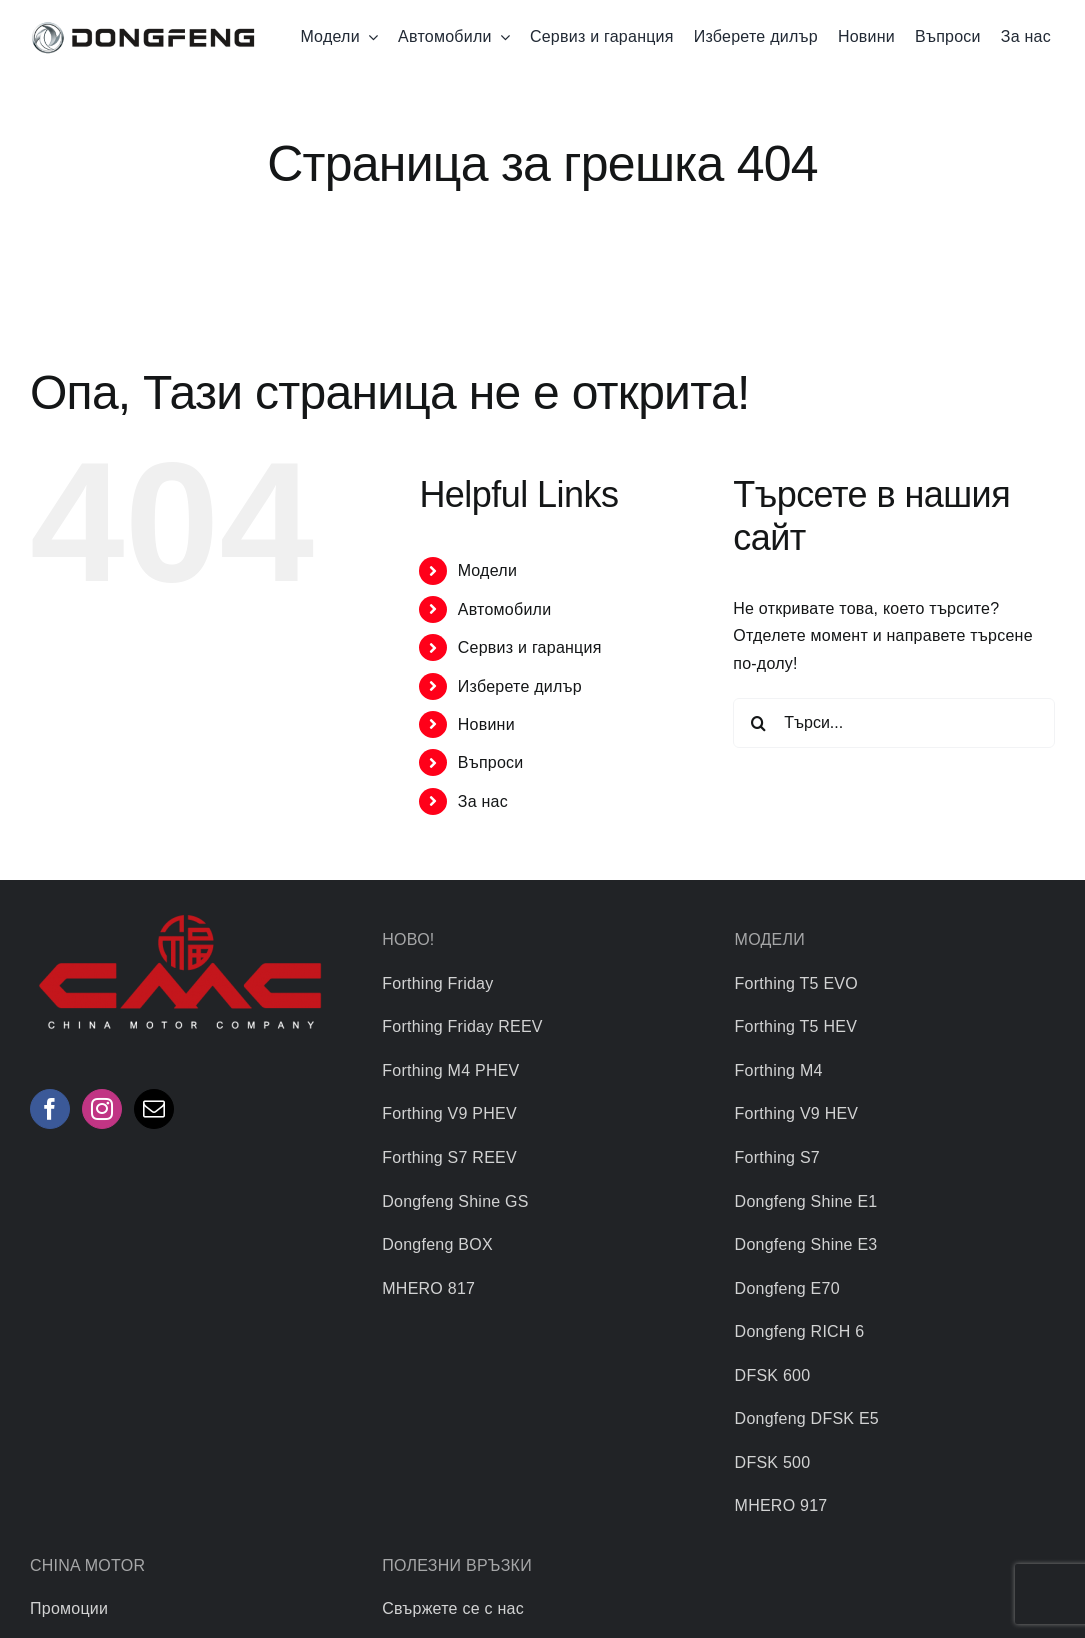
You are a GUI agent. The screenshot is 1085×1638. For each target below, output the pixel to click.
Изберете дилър (520, 686)
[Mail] (154, 1109)
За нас (483, 801)
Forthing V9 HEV (797, 1113)
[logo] (143, 24)
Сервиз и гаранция (530, 647)
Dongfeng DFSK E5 (807, 1418)
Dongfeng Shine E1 (806, 1201)
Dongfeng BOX (437, 1244)
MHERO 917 (781, 1505)
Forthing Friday (437, 983)
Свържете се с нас (453, 1608)
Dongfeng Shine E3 (806, 1244)
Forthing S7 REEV (449, 1157)
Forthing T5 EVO (796, 983)
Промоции (69, 1608)
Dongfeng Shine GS (455, 1201)
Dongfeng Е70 (787, 1288)
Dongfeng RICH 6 (800, 1331)
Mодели (487, 570)
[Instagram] (102, 1109)
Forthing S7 (777, 1157)
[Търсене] (758, 723)
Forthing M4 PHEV (450, 1070)
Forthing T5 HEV (796, 1026)
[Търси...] (894, 723)
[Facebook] (50, 1109)
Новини (486, 724)
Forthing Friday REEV (462, 1026)
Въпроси (491, 762)
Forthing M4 (779, 1070)
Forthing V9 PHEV (449, 1113)
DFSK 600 (773, 1375)
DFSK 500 (773, 1462)
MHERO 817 (428, 1288)
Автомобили (505, 609)
